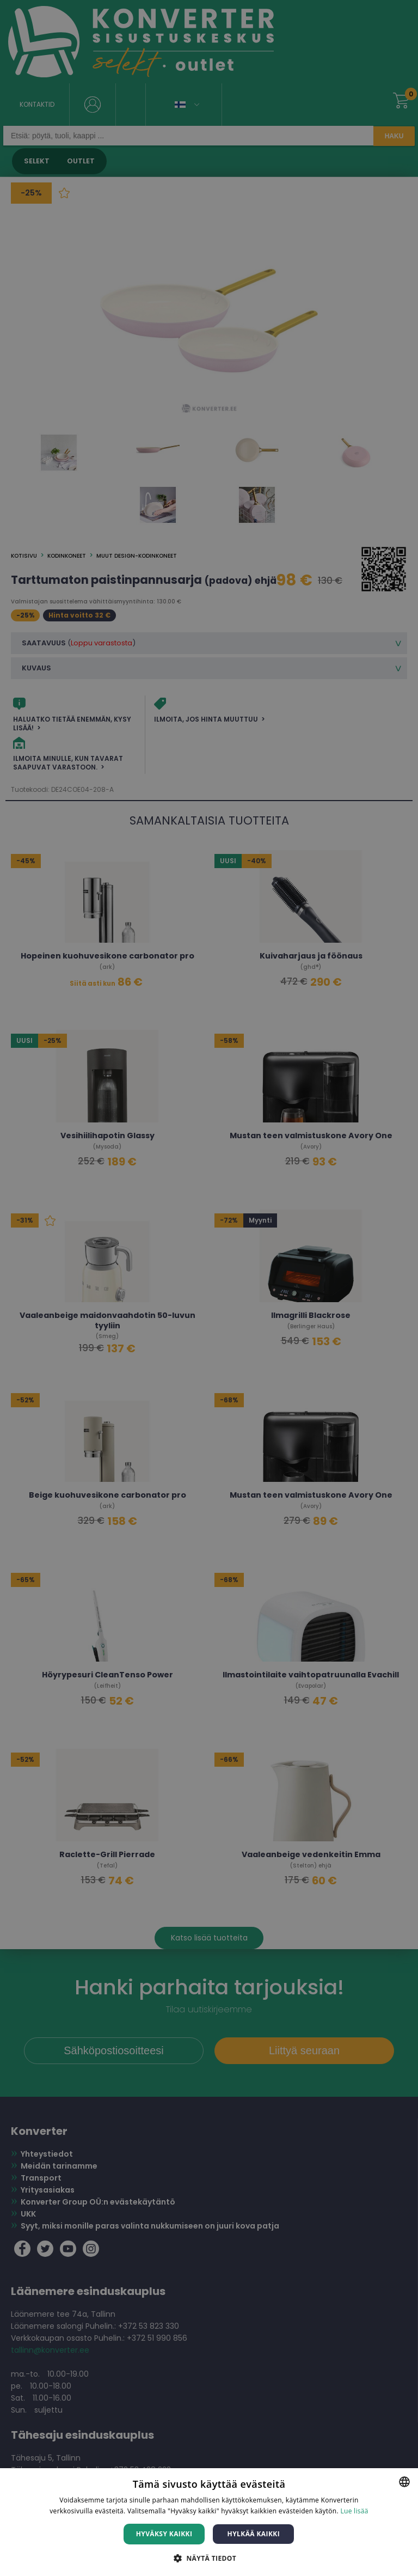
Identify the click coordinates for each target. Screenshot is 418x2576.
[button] (209, 2558)
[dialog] (209, 1288)
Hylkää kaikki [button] (254, 2533)
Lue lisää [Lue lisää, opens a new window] (354, 2511)
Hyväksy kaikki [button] (164, 2533)
